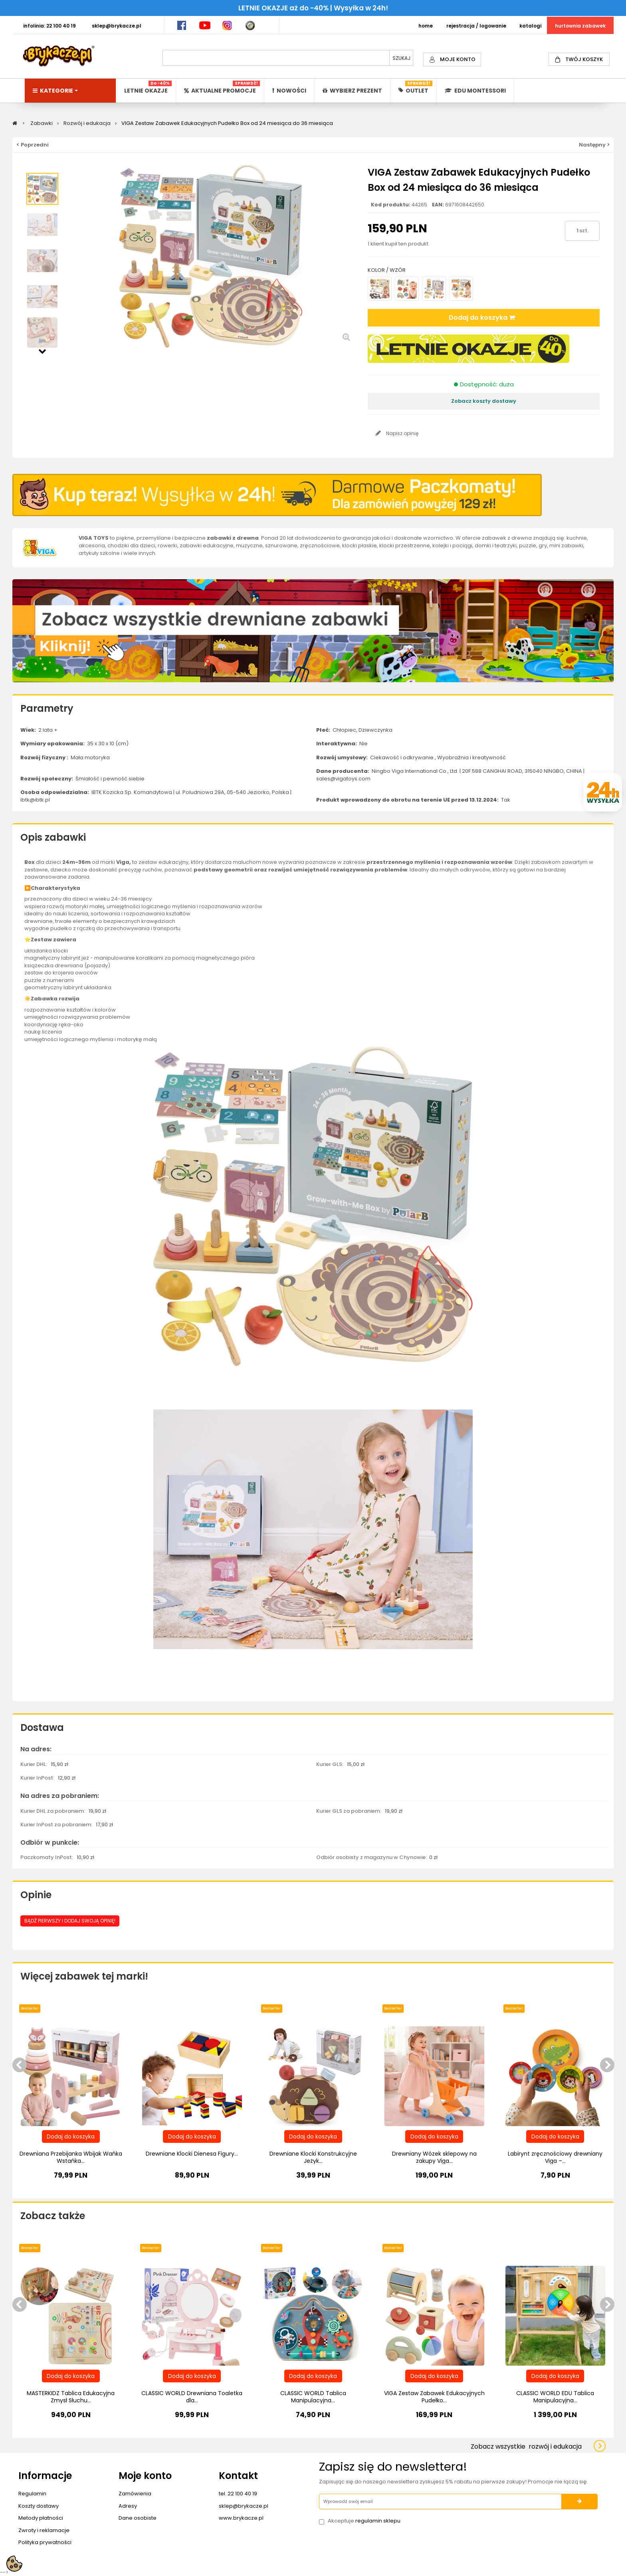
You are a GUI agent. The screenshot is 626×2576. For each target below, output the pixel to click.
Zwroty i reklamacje (43, 2530)
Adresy (128, 2506)
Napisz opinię (401, 433)
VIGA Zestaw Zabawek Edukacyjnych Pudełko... (434, 2397)
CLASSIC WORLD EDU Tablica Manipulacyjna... (555, 2397)
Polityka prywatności (44, 2542)
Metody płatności (40, 2518)
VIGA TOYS (94, 538)
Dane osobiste (137, 2518)
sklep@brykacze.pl (243, 2506)
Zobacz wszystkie (526, 2446)
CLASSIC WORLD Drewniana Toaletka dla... (191, 2397)
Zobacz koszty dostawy (483, 401)
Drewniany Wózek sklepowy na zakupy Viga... (434, 2157)
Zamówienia (135, 2493)
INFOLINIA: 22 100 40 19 (49, 25)
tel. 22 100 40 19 (238, 2493)
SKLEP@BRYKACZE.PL (116, 25)
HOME (425, 25)
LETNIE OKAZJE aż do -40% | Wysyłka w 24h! (313, 8)
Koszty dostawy (38, 2506)
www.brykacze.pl (241, 2518)
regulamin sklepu (377, 2521)
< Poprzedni (32, 145)
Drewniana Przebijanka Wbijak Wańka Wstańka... (71, 2157)
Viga (122, 862)
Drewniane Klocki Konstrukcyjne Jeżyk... (313, 2157)
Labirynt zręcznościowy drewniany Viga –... (555, 2157)
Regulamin (32, 2493)
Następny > (594, 145)
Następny (42, 350)
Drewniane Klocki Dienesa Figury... (192, 2153)
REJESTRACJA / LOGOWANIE (476, 25)
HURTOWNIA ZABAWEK (580, 25)
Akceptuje (364, 2521)
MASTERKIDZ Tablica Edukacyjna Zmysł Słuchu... (71, 2397)
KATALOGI (530, 25)
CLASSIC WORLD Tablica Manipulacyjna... (313, 2397)
